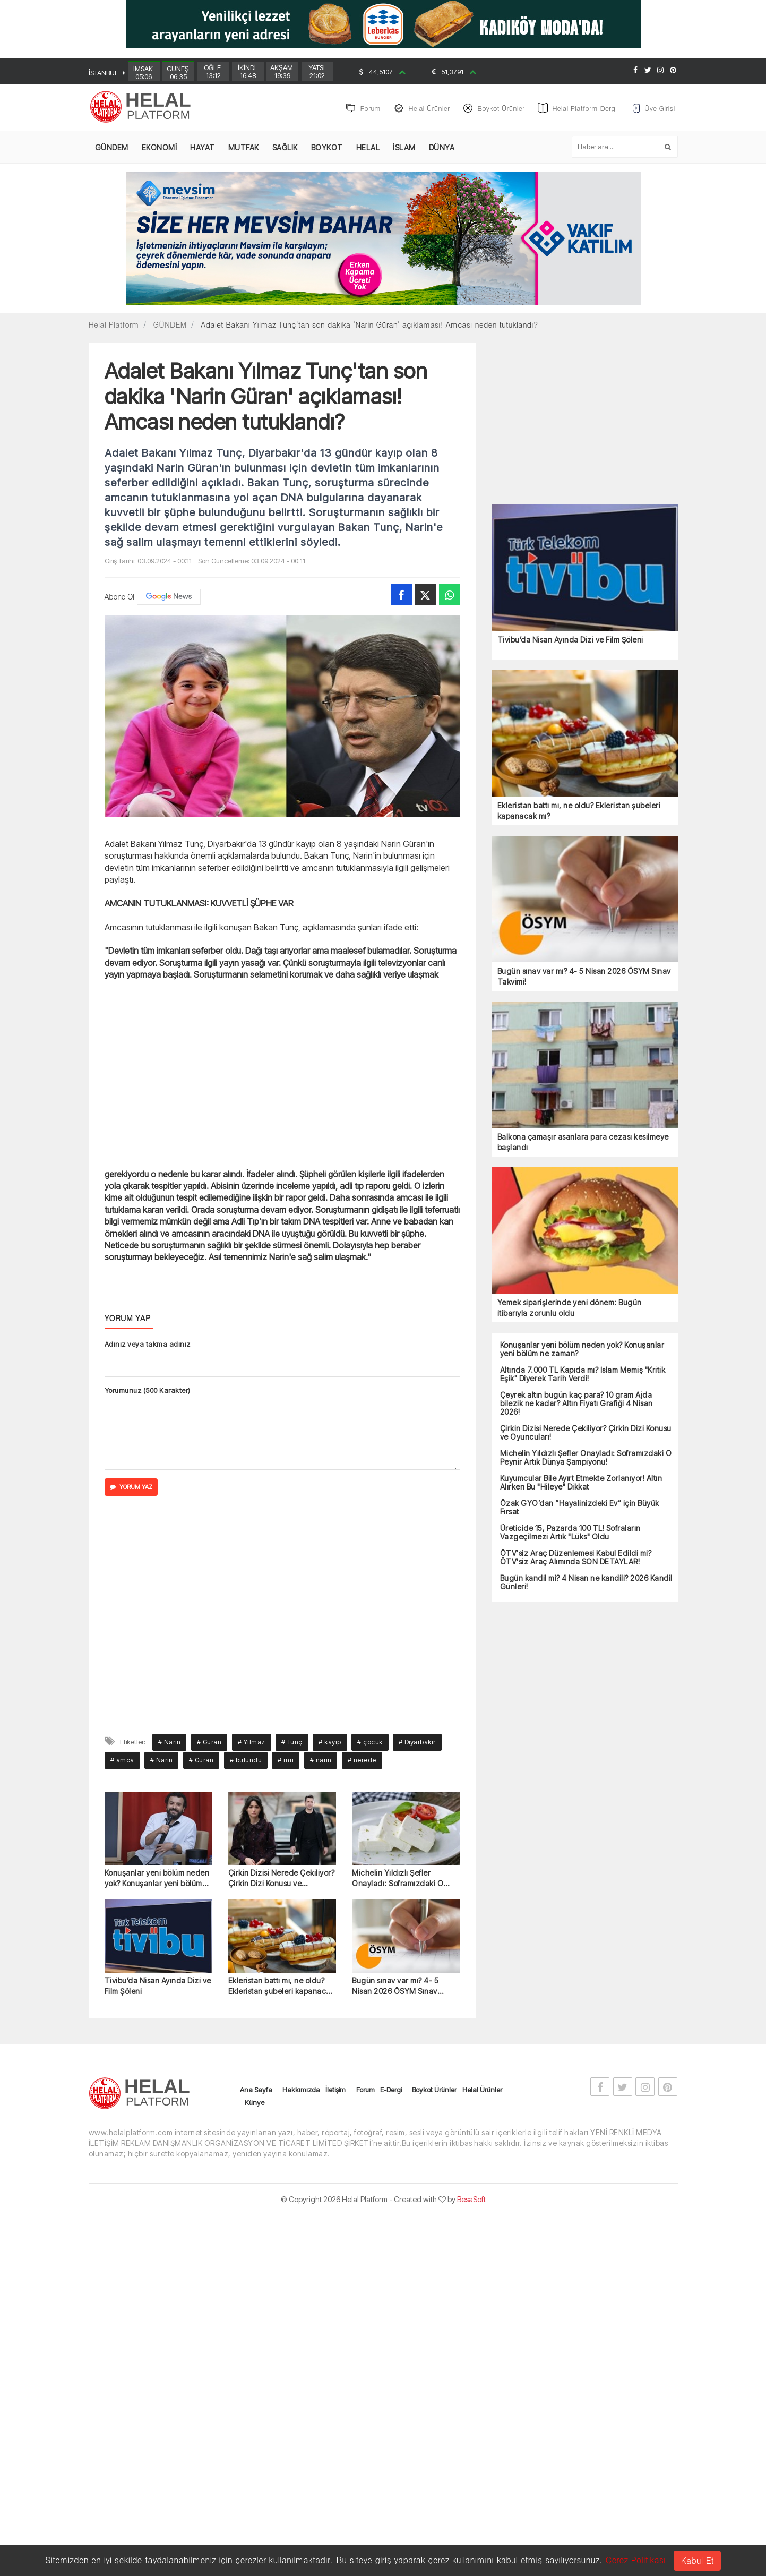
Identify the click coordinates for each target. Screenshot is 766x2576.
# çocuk (370, 1744)
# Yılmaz (251, 1744)
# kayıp (330, 1744)
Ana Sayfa (256, 2091)
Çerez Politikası (635, 2560)
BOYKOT (327, 148)
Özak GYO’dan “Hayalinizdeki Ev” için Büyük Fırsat (579, 1509)
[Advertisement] (728, 274)
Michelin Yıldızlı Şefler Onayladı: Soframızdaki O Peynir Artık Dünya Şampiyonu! (406, 1880)
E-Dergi (391, 2091)
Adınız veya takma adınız (148, 1345)
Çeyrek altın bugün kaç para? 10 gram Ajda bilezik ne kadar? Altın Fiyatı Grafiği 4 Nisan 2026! (576, 1405)
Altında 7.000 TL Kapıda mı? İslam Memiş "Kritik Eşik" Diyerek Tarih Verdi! (583, 1375)
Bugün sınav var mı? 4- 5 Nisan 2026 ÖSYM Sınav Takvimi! (395, 1988)
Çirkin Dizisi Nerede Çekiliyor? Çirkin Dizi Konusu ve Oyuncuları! (281, 1880)
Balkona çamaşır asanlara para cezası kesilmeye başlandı (583, 1143)
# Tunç (292, 1744)
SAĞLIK (285, 148)
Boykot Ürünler (434, 2091)
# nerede (362, 1762)
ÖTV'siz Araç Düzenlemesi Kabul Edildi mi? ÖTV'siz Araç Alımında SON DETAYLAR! (576, 1559)
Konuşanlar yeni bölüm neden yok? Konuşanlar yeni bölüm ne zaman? (157, 1880)
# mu (286, 1762)
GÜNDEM (111, 148)
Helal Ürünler (482, 2091)
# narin (321, 1762)
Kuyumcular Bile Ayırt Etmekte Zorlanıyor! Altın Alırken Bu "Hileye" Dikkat (581, 1484)
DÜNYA (442, 148)
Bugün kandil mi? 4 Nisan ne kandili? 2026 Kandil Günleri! (586, 1584)
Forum (365, 2091)
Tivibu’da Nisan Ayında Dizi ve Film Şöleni (158, 1988)
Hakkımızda (301, 2091)
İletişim (335, 2091)
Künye (254, 2104)
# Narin (169, 1744)
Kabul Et (697, 2560)
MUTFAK (243, 148)
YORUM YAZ (131, 1489)
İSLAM (404, 148)
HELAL (368, 148)
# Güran (209, 1744)
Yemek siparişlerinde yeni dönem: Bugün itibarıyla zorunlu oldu (569, 1309)
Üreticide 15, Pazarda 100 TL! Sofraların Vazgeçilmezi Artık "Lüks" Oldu (570, 1534)
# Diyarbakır (417, 1744)
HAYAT (202, 148)
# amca (122, 1762)
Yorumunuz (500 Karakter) (148, 1392)
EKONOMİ (159, 148)
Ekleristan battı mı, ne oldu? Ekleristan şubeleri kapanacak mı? (281, 1988)
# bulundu (246, 1762)
